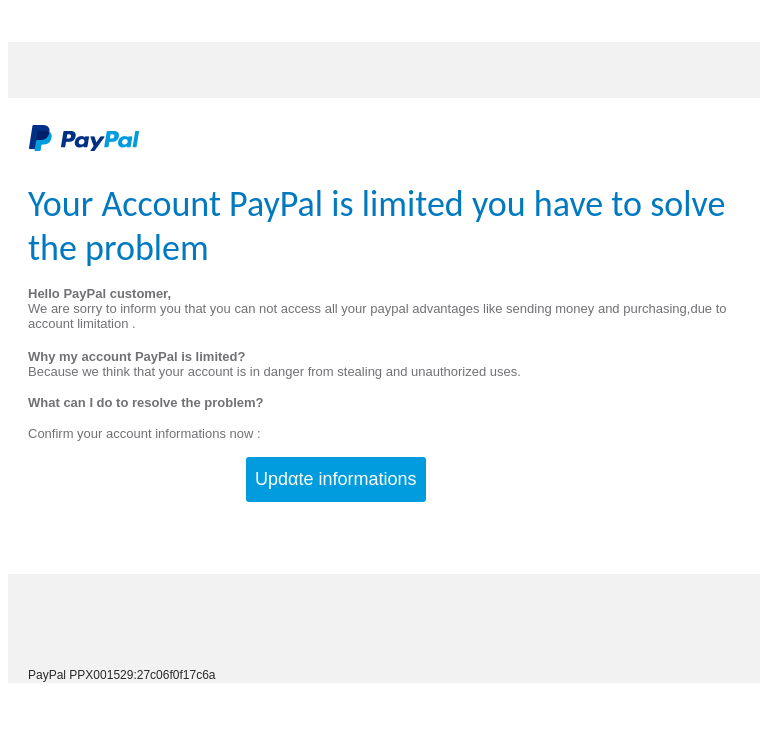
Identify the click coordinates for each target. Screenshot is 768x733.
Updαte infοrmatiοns (335, 479)
